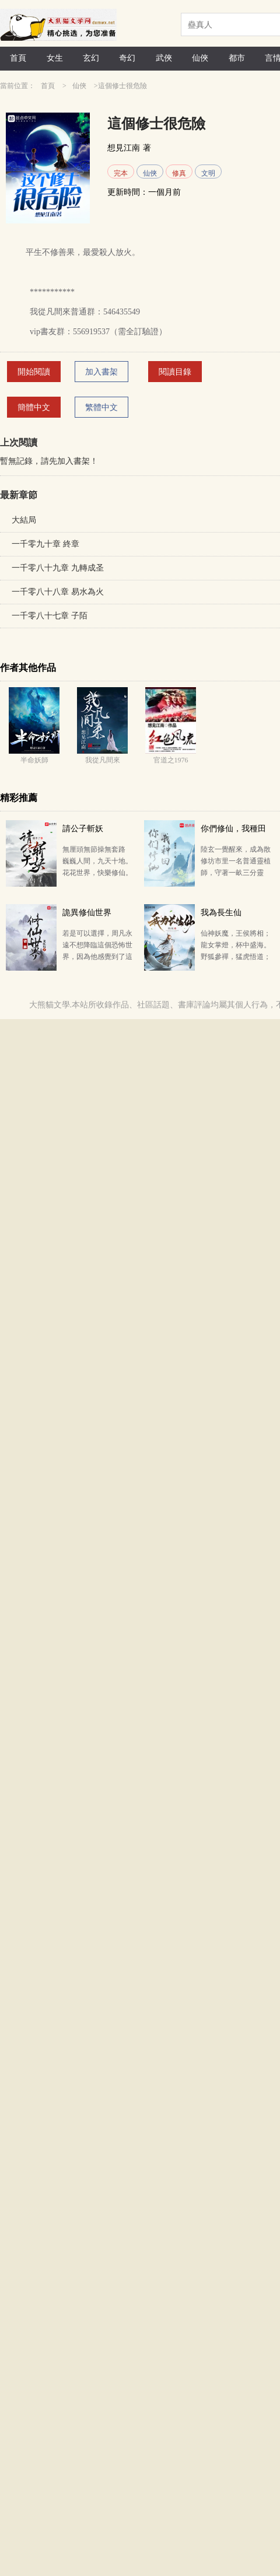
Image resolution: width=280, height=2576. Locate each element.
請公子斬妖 (82, 828)
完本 (121, 173)
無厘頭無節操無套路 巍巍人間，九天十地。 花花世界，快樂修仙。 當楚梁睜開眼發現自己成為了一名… (97, 872)
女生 (55, 58)
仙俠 (200, 58)
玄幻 (91, 58)
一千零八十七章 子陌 (50, 615)
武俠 (164, 58)
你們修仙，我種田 (233, 828)
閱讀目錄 (175, 372)
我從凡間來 (102, 760)
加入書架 (101, 372)
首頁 (18, 58)
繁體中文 (101, 407)
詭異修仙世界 (86, 912)
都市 (237, 58)
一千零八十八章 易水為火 (58, 591)
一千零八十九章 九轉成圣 (58, 568)
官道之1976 (170, 760)
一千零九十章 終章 (45, 544)
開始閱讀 (34, 372)
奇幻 (127, 58)
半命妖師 (34, 760)
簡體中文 (34, 407)
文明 (208, 173)
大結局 (24, 520)
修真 (179, 173)
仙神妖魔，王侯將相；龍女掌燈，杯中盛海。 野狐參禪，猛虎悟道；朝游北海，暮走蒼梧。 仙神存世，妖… (236, 956)
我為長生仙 (221, 912)
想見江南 (123, 148)
